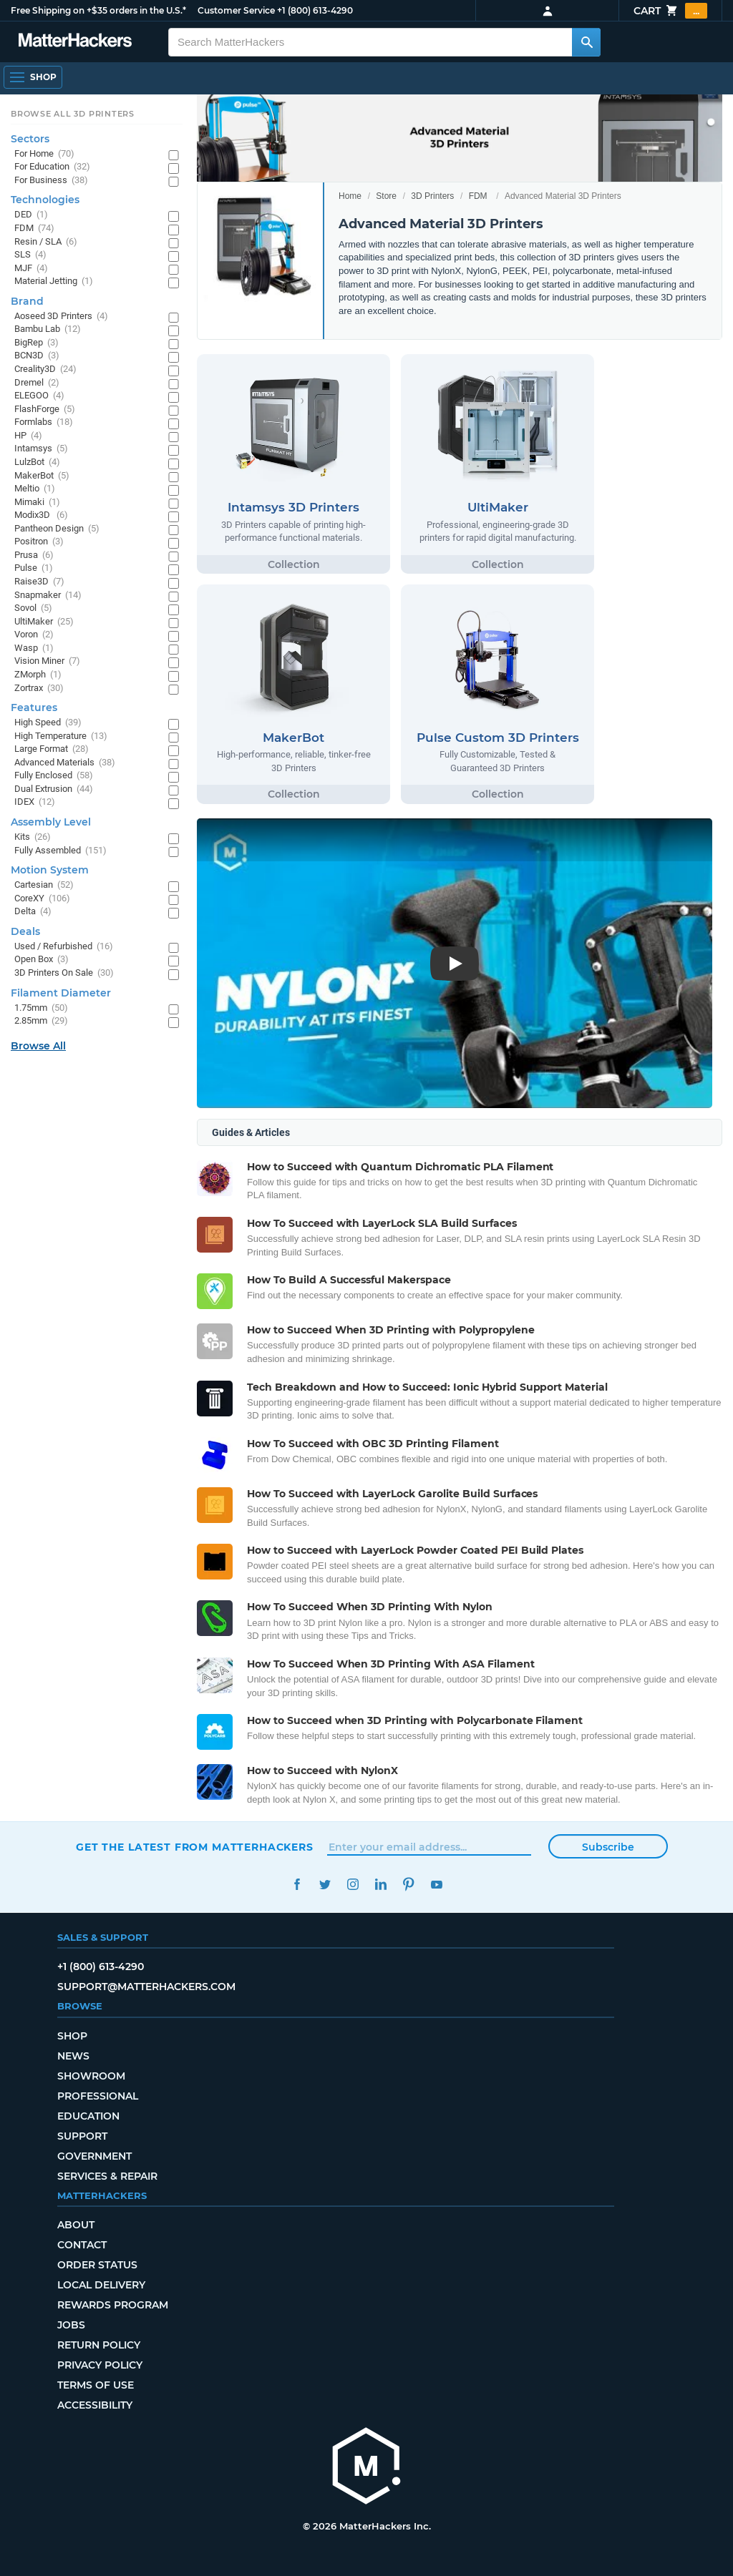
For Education (52, 167)
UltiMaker (44, 622)
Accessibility (94, 2405)
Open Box (41, 959)
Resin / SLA (45, 242)
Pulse (33, 568)
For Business (51, 180)
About (75, 2224)
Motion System (50, 869)
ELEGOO (39, 396)
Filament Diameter (61, 992)
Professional (97, 2096)
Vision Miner (47, 661)
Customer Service (236, 10)
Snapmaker (48, 595)
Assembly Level (51, 822)
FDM (478, 196)
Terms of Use (95, 2385)
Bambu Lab (47, 329)
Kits (32, 837)
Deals (25, 931)
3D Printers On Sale (64, 973)
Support (82, 2136)
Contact (82, 2244)
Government (94, 2156)
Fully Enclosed (53, 776)
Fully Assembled (60, 851)
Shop (72, 2035)
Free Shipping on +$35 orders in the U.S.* (98, 10)
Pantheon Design (56, 529)
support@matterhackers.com (146, 1986)
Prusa (34, 555)
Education (88, 2116)
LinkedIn (380, 1884)
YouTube (436, 1884)
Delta (33, 912)
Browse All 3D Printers (73, 114)
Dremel (36, 383)
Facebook (296, 1884)
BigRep (36, 343)
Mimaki (37, 502)
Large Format (51, 749)
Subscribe (608, 1847)
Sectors (30, 138)
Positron (39, 542)
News (73, 2055)
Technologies (45, 199)
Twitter (324, 1884)
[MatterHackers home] (366, 2467)
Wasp (34, 648)
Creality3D (45, 369)
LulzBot (37, 462)
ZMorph (38, 675)
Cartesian (44, 885)
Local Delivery (101, 2284)
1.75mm (41, 1008)
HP (28, 436)
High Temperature (60, 736)
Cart (670, 11)
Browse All (38, 1045)
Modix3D (41, 515)
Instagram (352, 1884)
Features (34, 707)
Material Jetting (53, 281)
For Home (44, 154)
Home (350, 196)
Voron (34, 635)
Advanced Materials (64, 763)
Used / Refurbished (63, 947)
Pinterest (408, 1884)
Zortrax (39, 688)
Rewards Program (112, 2304)
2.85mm (41, 1021)
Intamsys (41, 449)
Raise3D (39, 582)
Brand (27, 301)
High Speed (48, 723)
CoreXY (42, 899)
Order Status (97, 2264)
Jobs (71, 2324)
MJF (31, 268)
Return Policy (98, 2345)
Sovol (33, 608)
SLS (30, 255)
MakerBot (41, 476)
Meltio (34, 489)
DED (31, 215)
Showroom (91, 2076)
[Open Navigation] (33, 77)
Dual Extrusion (53, 789)
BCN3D (36, 356)
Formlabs (43, 422)
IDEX (34, 802)
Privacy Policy (99, 2365)
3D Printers (432, 196)
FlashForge (44, 409)
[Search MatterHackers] (586, 42)
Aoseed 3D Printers (61, 316)
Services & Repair (107, 2176)
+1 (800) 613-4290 (315, 10)
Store (386, 196)
